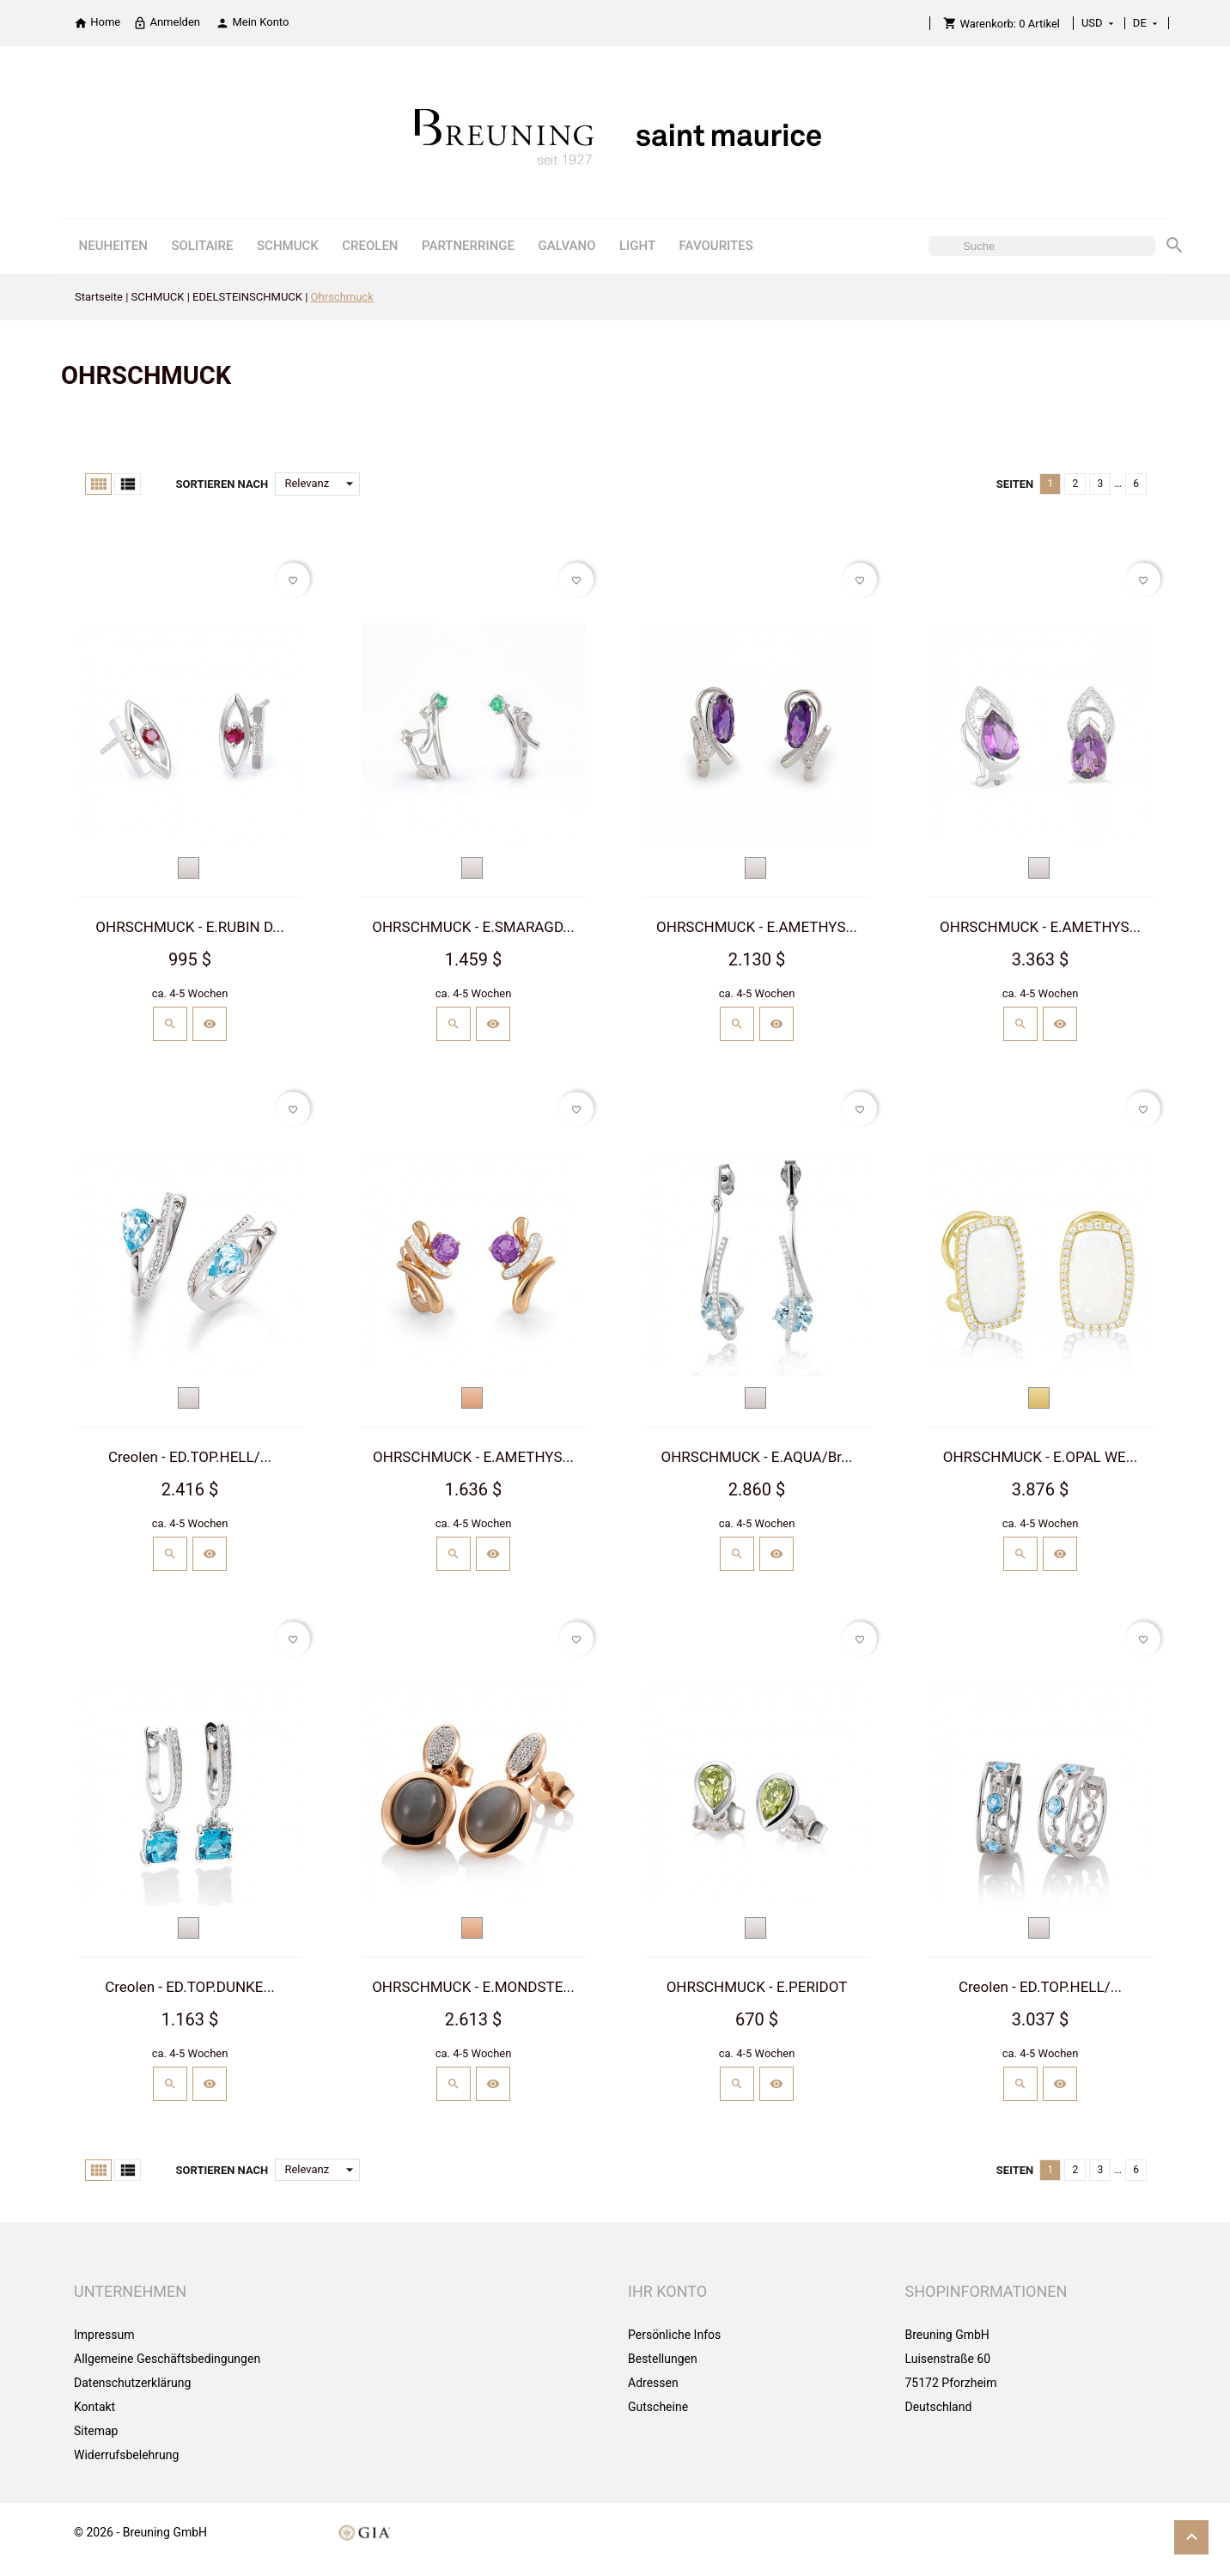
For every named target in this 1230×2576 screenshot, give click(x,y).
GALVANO (567, 245)
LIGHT (637, 245)
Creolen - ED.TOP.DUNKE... (190, 1986)
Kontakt (94, 2407)
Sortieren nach (221, 484)
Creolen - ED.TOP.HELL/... (189, 1456)
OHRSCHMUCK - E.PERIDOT (757, 1986)
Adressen (653, 2383)
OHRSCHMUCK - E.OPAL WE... (1040, 1456)
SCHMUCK (288, 245)
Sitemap (96, 2431)
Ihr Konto (667, 2291)
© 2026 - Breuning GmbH (140, 2532)
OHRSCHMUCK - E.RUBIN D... (189, 926)
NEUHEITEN (113, 245)
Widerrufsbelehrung (126, 2455)
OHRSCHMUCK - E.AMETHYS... (756, 926)
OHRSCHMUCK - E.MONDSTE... (473, 1986)
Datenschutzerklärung (132, 2383)
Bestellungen (662, 2359)
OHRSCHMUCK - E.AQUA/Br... (757, 1456)
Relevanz (322, 483)
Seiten (1014, 484)
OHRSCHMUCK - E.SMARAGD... (473, 926)
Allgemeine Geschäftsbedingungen (167, 2359)
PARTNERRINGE (468, 245)
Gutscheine (658, 2407)
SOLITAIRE (202, 245)
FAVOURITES (716, 245)
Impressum (104, 2335)
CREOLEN (370, 245)
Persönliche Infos (674, 2335)
